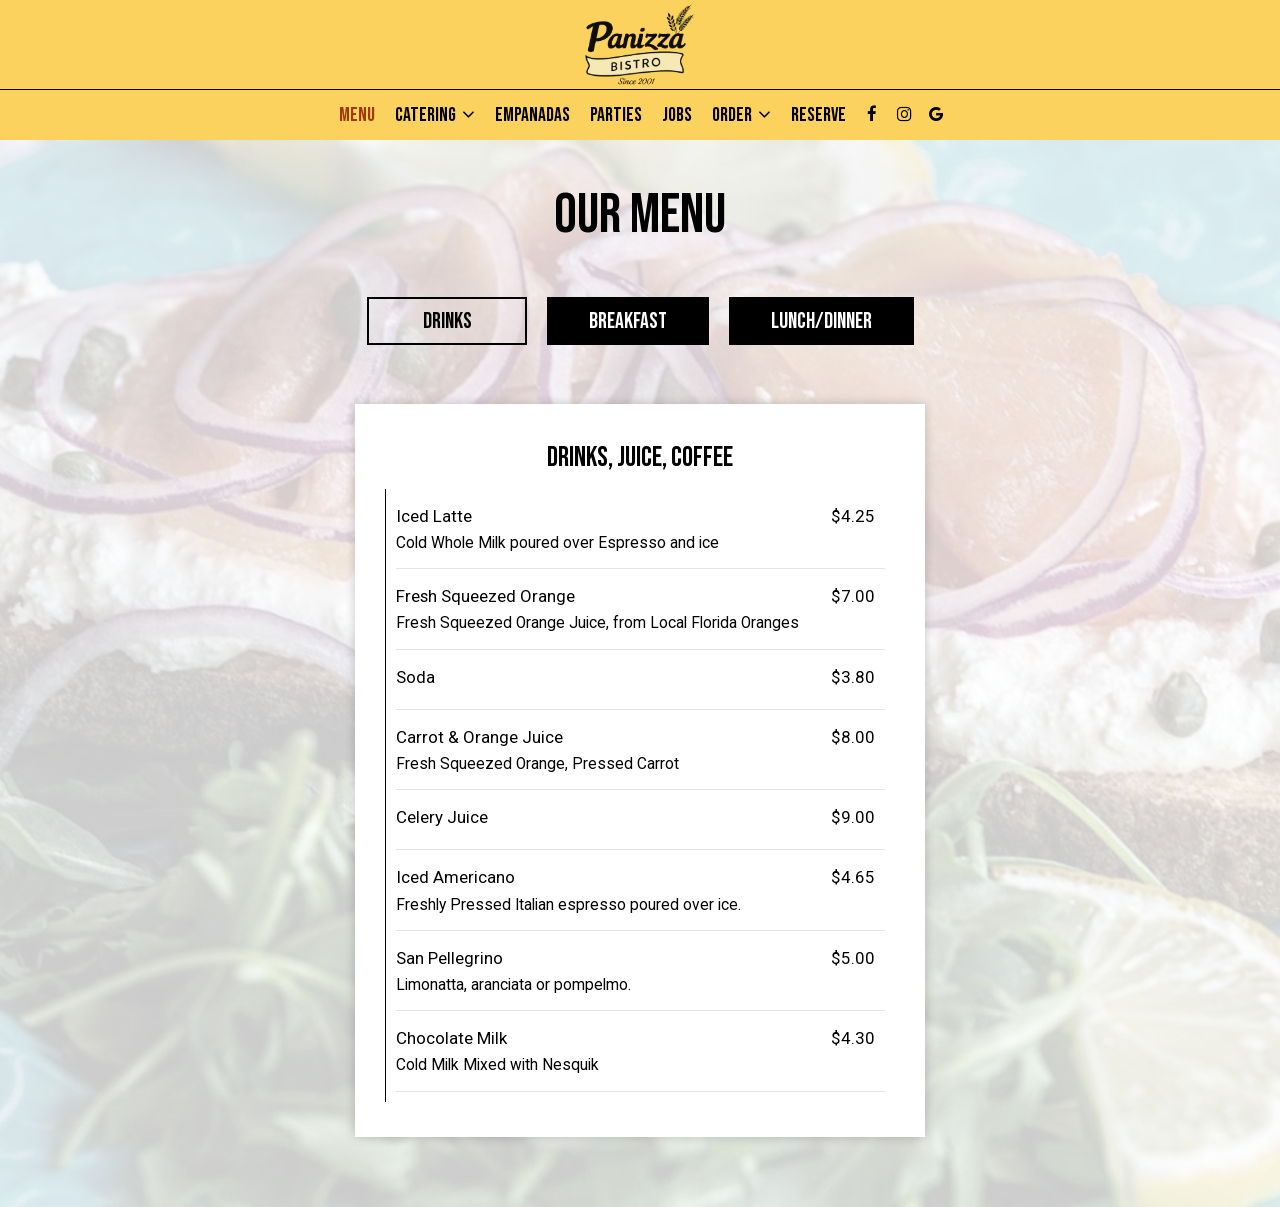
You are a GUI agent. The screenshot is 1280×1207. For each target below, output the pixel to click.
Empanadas (532, 115)
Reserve (818, 115)
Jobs (677, 115)
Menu (357, 115)
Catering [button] (435, 115)
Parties (616, 115)
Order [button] (741, 115)
